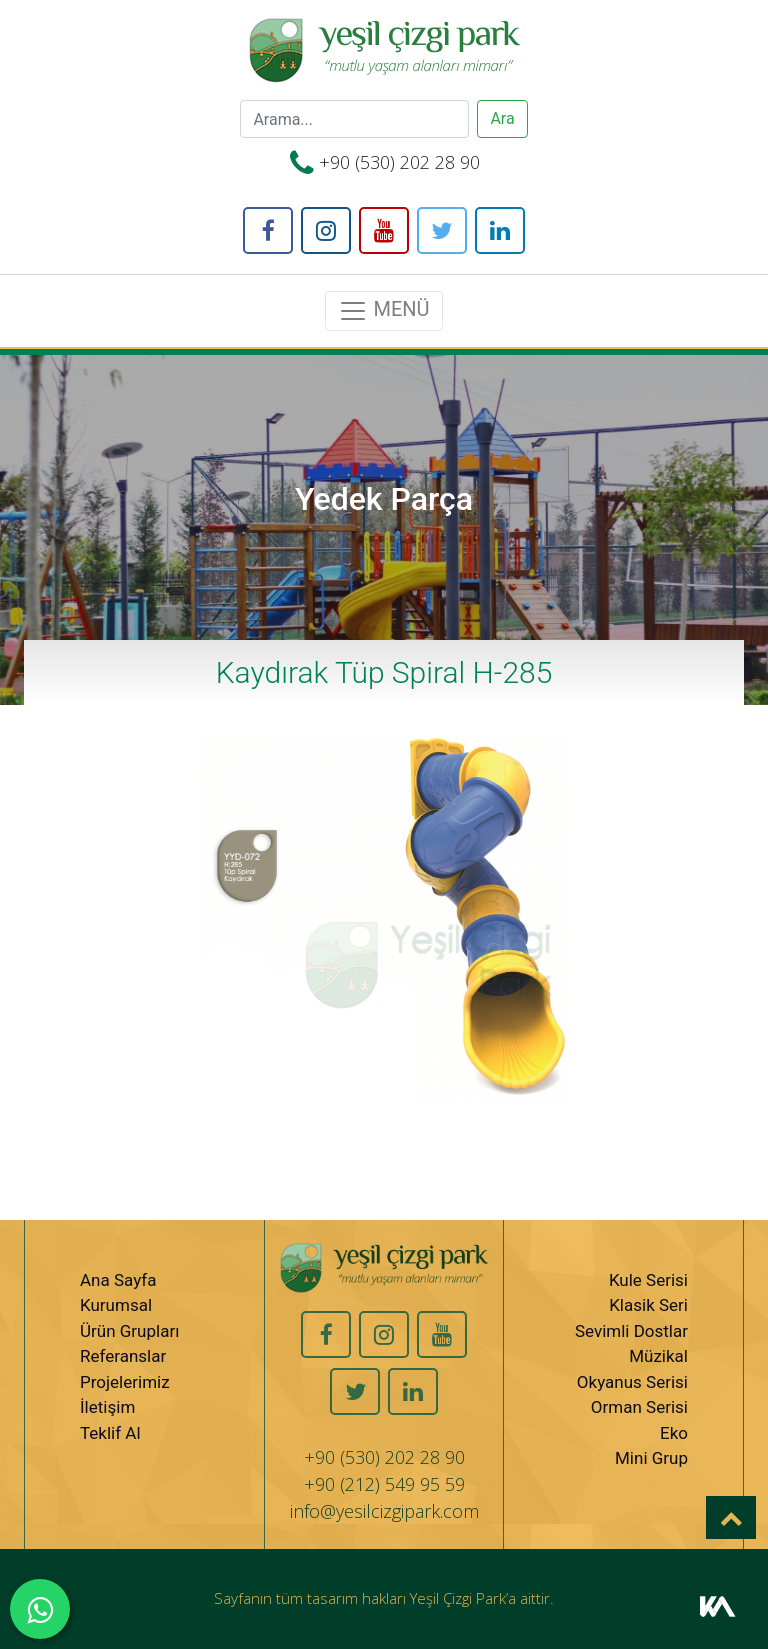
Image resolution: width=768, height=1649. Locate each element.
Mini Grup (651, 1458)
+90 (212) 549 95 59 (384, 1484)
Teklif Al (110, 1433)
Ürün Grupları (129, 1331)
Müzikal (658, 1356)
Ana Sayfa (118, 1280)
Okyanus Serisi (632, 1382)
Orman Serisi (639, 1407)
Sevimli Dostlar (631, 1331)
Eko (674, 1433)
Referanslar (123, 1356)
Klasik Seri (648, 1305)
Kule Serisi (648, 1280)
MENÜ (383, 311)
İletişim (107, 1407)
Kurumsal (116, 1305)
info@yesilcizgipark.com (384, 1511)
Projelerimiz (125, 1382)
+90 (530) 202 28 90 (399, 162)
